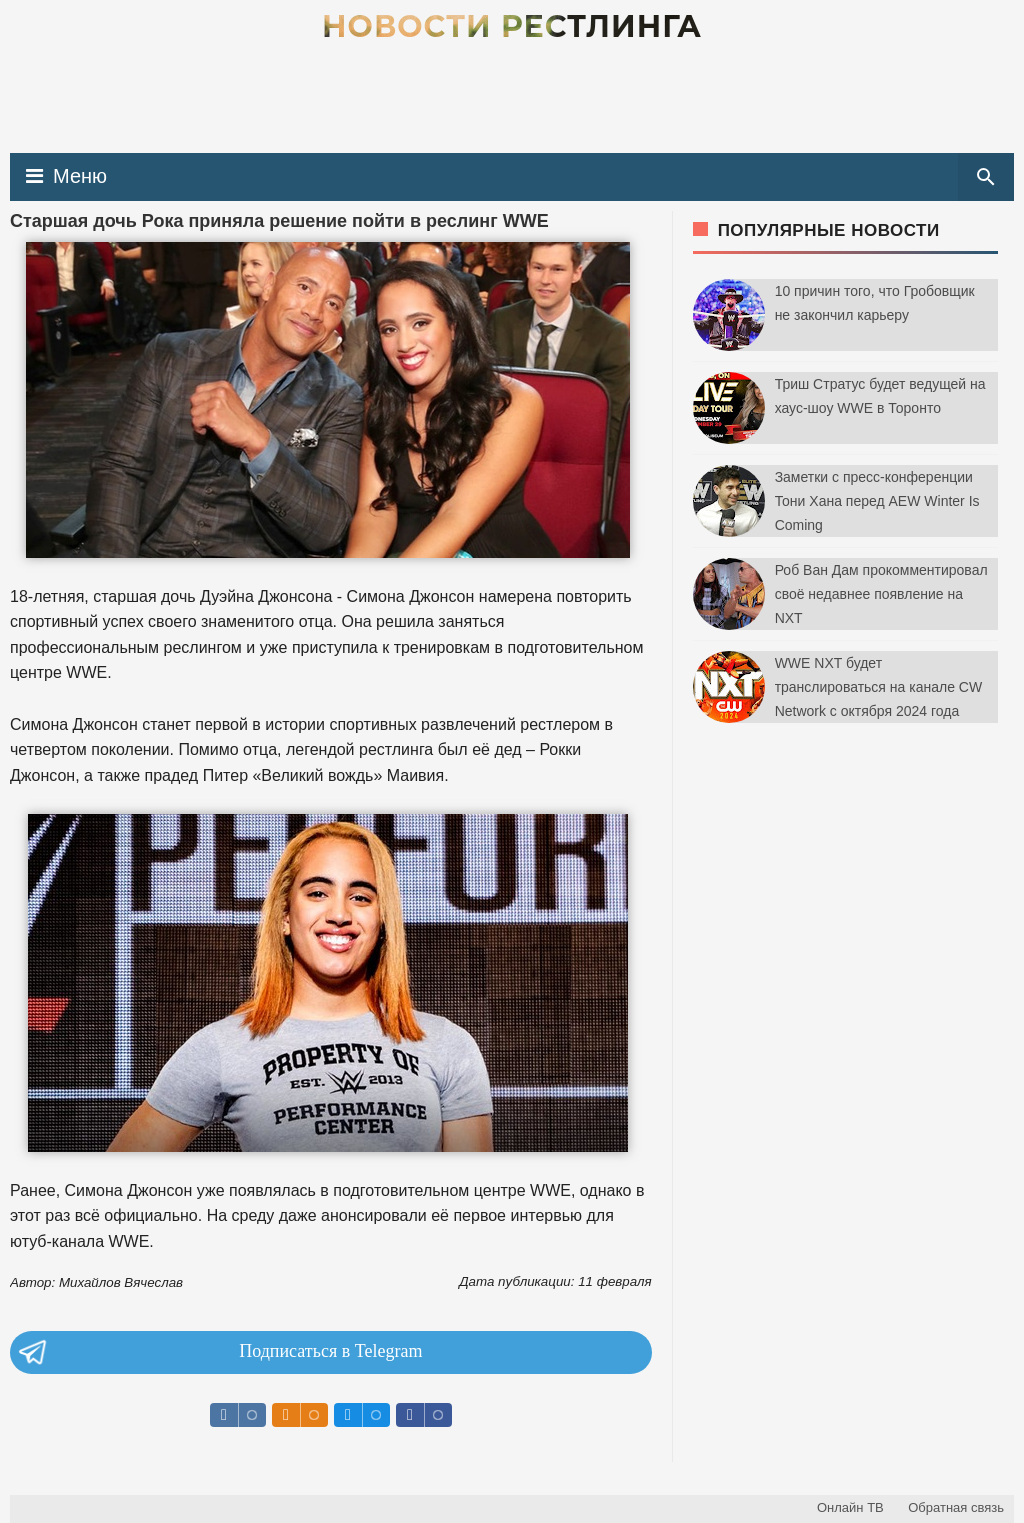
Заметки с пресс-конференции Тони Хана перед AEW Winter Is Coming (877, 501)
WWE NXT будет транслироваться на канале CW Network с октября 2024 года (879, 687)
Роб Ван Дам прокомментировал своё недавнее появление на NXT (881, 594)
